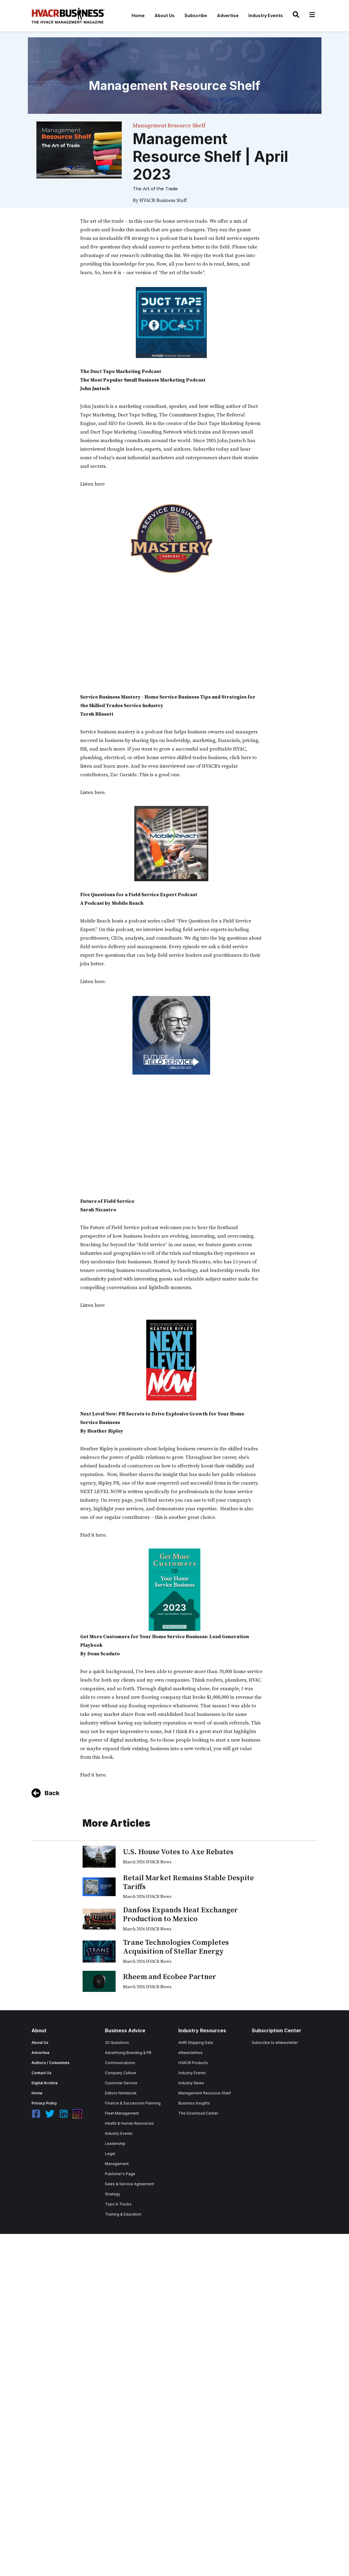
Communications (120, 2062)
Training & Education (123, 2214)
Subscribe (195, 15)
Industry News (191, 2083)
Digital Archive (45, 2083)
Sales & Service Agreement (129, 2184)
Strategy (112, 2194)
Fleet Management (122, 2113)
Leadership (115, 2143)
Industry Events (265, 15)
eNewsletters (190, 2052)
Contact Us (41, 2073)
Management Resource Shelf (204, 2093)
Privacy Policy (44, 2103)
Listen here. (93, 792)
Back (52, 1793)
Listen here (92, 484)
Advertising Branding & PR (128, 2052)
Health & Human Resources (129, 2123)
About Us (164, 15)
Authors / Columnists (50, 2062)
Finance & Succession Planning (133, 2103)
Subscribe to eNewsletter (275, 2042)
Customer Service (121, 2083)
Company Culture (120, 2073)
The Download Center (198, 2113)
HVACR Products (193, 2062)
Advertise (228, 15)
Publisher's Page (120, 2174)
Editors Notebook (121, 2093)
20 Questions (117, 2042)
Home (138, 15)
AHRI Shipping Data (195, 2042)
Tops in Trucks (118, 2204)
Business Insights (194, 2103)
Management (117, 2163)
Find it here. (93, 1535)
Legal (110, 2153)
